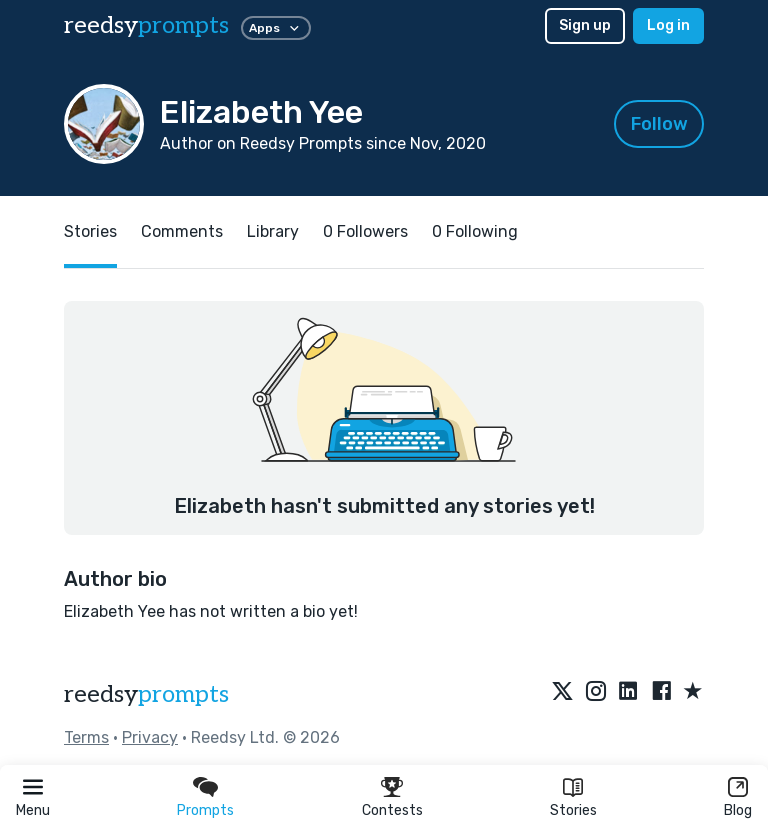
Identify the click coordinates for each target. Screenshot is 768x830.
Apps (276, 28)
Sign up (585, 25)
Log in (668, 25)
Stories (573, 810)
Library (273, 231)
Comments (182, 231)
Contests (392, 810)
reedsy (146, 694)
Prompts (205, 810)
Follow (659, 124)
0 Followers (365, 231)
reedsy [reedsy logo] (146, 25)
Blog (738, 810)
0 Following (475, 231)
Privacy (150, 737)
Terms (86, 737)
